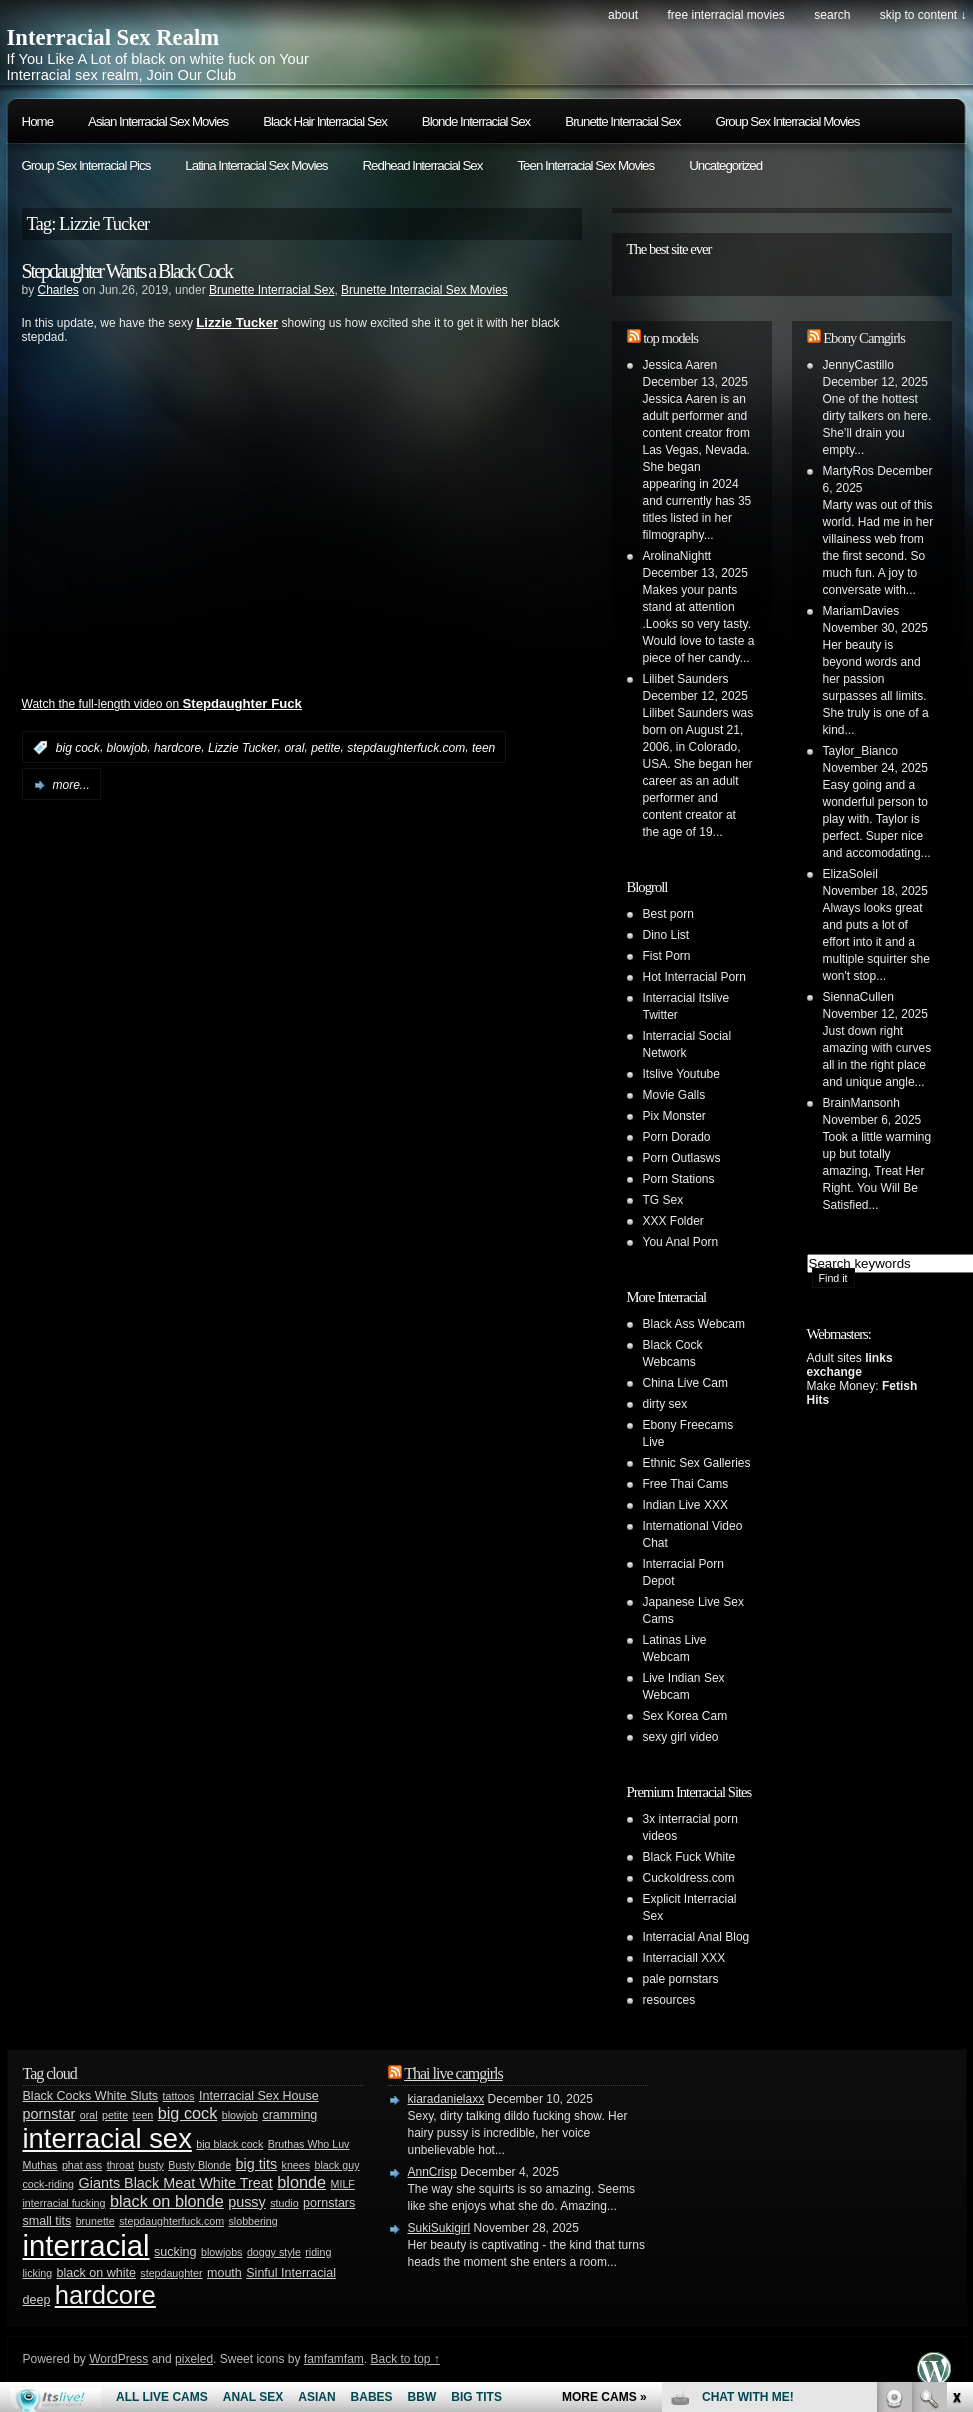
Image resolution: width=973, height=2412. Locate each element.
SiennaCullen (858, 997)
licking (38, 2273)
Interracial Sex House (259, 2096)
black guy (336, 2165)
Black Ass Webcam (694, 1324)
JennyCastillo (858, 365)
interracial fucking (64, 2203)
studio (284, 2203)
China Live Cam (685, 1383)
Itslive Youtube (681, 1074)
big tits (257, 2164)
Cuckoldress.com (689, 1878)
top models (670, 338)
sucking (175, 2252)
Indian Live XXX (685, 1505)
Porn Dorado (677, 1137)
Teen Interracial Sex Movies (585, 165)
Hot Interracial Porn (694, 977)
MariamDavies (861, 611)
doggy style (274, 2252)
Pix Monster (674, 1116)
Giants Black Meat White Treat (175, 2183)
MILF (343, 2184)
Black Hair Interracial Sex (325, 121)
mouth (224, 2273)
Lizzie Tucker (243, 748)
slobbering (253, 2221)
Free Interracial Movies (725, 15)
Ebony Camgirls (864, 338)
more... (71, 785)
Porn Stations (679, 1179)
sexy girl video (681, 1737)
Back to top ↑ (404, 2359)
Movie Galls (674, 1095)
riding (318, 2252)
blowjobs (221, 2252)
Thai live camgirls (453, 2073)
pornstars (329, 2203)
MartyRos (848, 471)
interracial (86, 2245)
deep (37, 2300)
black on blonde (167, 2201)
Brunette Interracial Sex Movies (424, 290)
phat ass (82, 2165)
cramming (289, 2115)
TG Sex (663, 1200)
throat (120, 2165)
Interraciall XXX (684, 1958)
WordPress (118, 2359)
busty (150, 2165)
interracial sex (107, 2138)
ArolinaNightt (677, 556)
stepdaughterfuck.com (406, 748)
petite (325, 748)
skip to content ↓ (923, 15)
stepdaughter (171, 2273)
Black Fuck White (689, 1857)
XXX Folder (673, 1221)
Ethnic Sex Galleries (697, 1463)
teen (483, 748)
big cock (78, 748)
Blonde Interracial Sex (476, 121)
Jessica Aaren (680, 365)
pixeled (194, 2359)
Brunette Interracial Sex (622, 121)
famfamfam (334, 2359)
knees (296, 2165)
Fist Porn (667, 956)
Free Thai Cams (686, 1484)
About (623, 15)
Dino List (666, 935)
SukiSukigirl (439, 2228)
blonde (301, 2182)
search (832, 15)
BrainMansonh (861, 1103)
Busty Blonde (199, 2165)
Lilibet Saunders (686, 679)
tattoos (179, 2096)
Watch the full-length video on (162, 704)
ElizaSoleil (850, 874)
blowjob (127, 748)
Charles (58, 290)
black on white (96, 2273)
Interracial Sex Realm (113, 37)
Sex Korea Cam (685, 1716)
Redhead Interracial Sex (422, 165)
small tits (47, 2221)
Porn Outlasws (682, 1158)
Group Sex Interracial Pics (86, 165)
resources (669, 2000)
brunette (95, 2221)
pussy (247, 2202)
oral (294, 748)
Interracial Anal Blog (696, 1937)
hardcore (177, 748)
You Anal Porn (681, 1242)
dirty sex (665, 1404)
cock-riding (49, 2184)
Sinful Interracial (291, 2273)
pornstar (49, 2114)
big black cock (229, 2144)
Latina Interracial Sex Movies (256, 165)
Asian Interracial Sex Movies (158, 121)
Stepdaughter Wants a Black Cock (127, 271)
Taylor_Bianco (860, 751)
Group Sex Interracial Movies (788, 121)
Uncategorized (725, 165)
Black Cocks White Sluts (91, 2096)
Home (38, 121)
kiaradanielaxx (446, 2099)
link (955, 2099)
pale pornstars (681, 1979)
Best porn (668, 914)
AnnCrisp (432, 2172)
